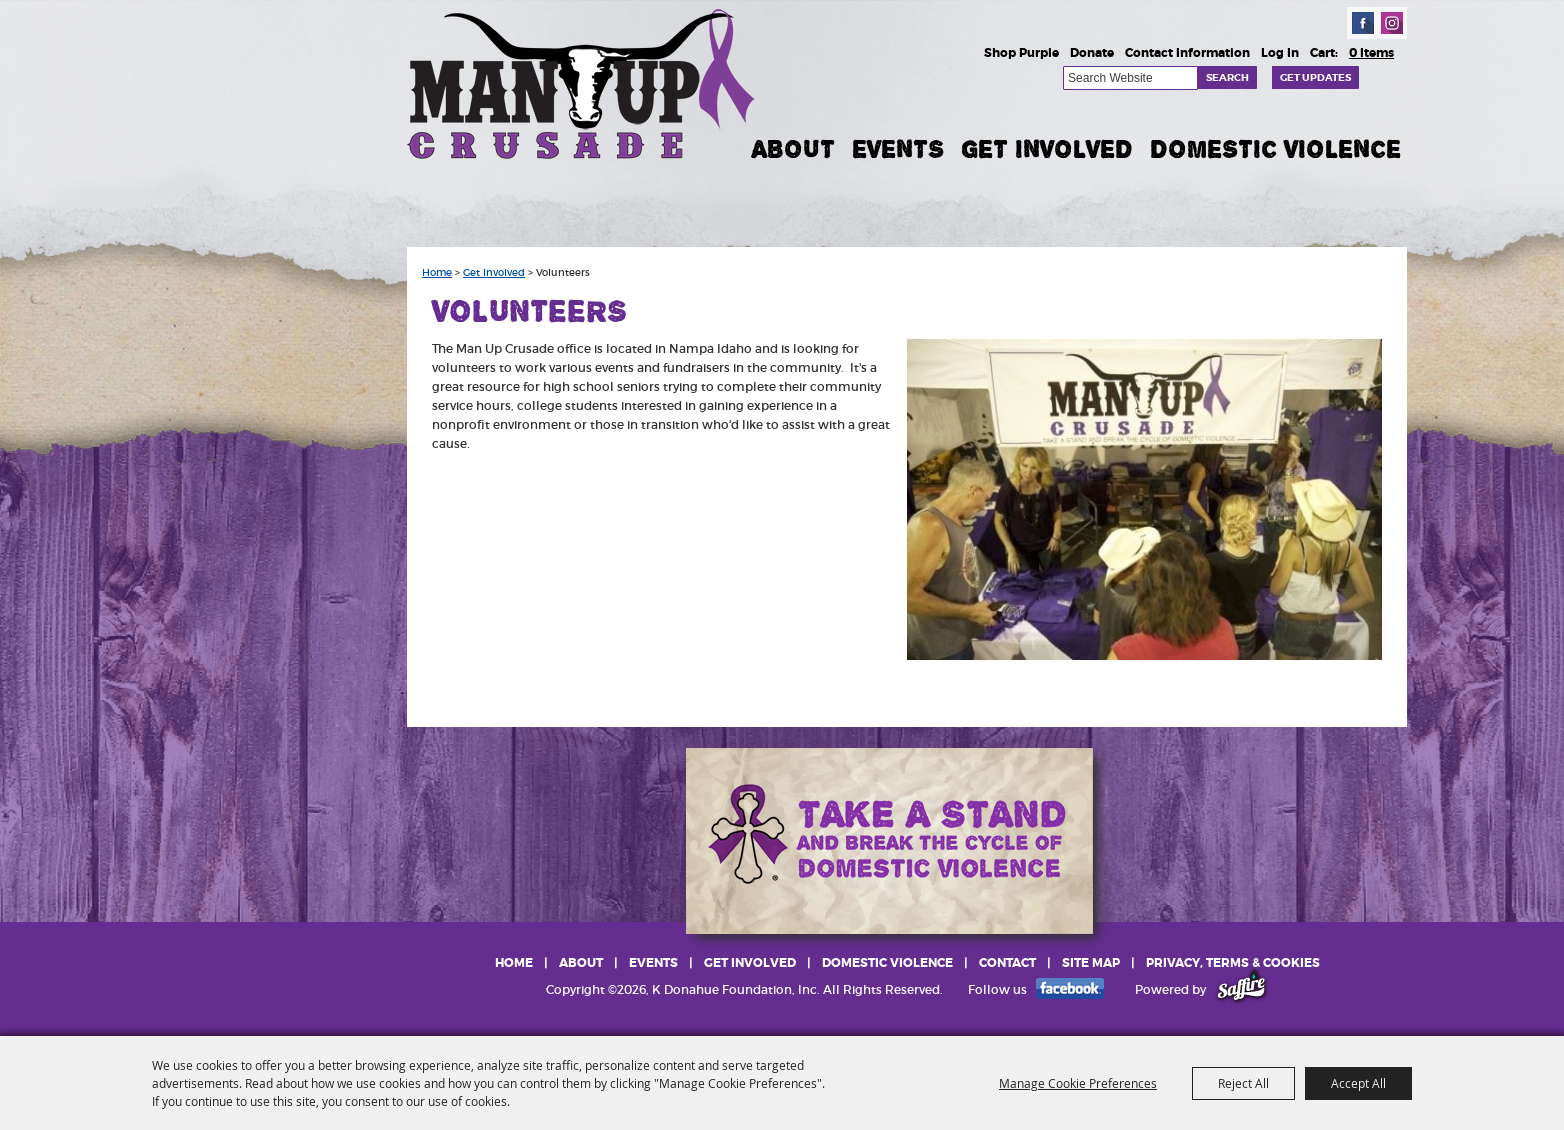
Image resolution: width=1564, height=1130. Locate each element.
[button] (1144, 499)
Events (898, 149)
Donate (1092, 53)
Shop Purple (1021, 53)
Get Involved (1047, 149)
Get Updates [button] (1315, 77)
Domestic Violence (1275, 149)
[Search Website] (1130, 78)
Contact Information (1187, 53)
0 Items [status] (1371, 53)
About (793, 149)
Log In (1280, 53)
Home (437, 273)
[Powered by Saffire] (1241, 989)
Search (1227, 77)
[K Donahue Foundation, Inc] (583, 82)
